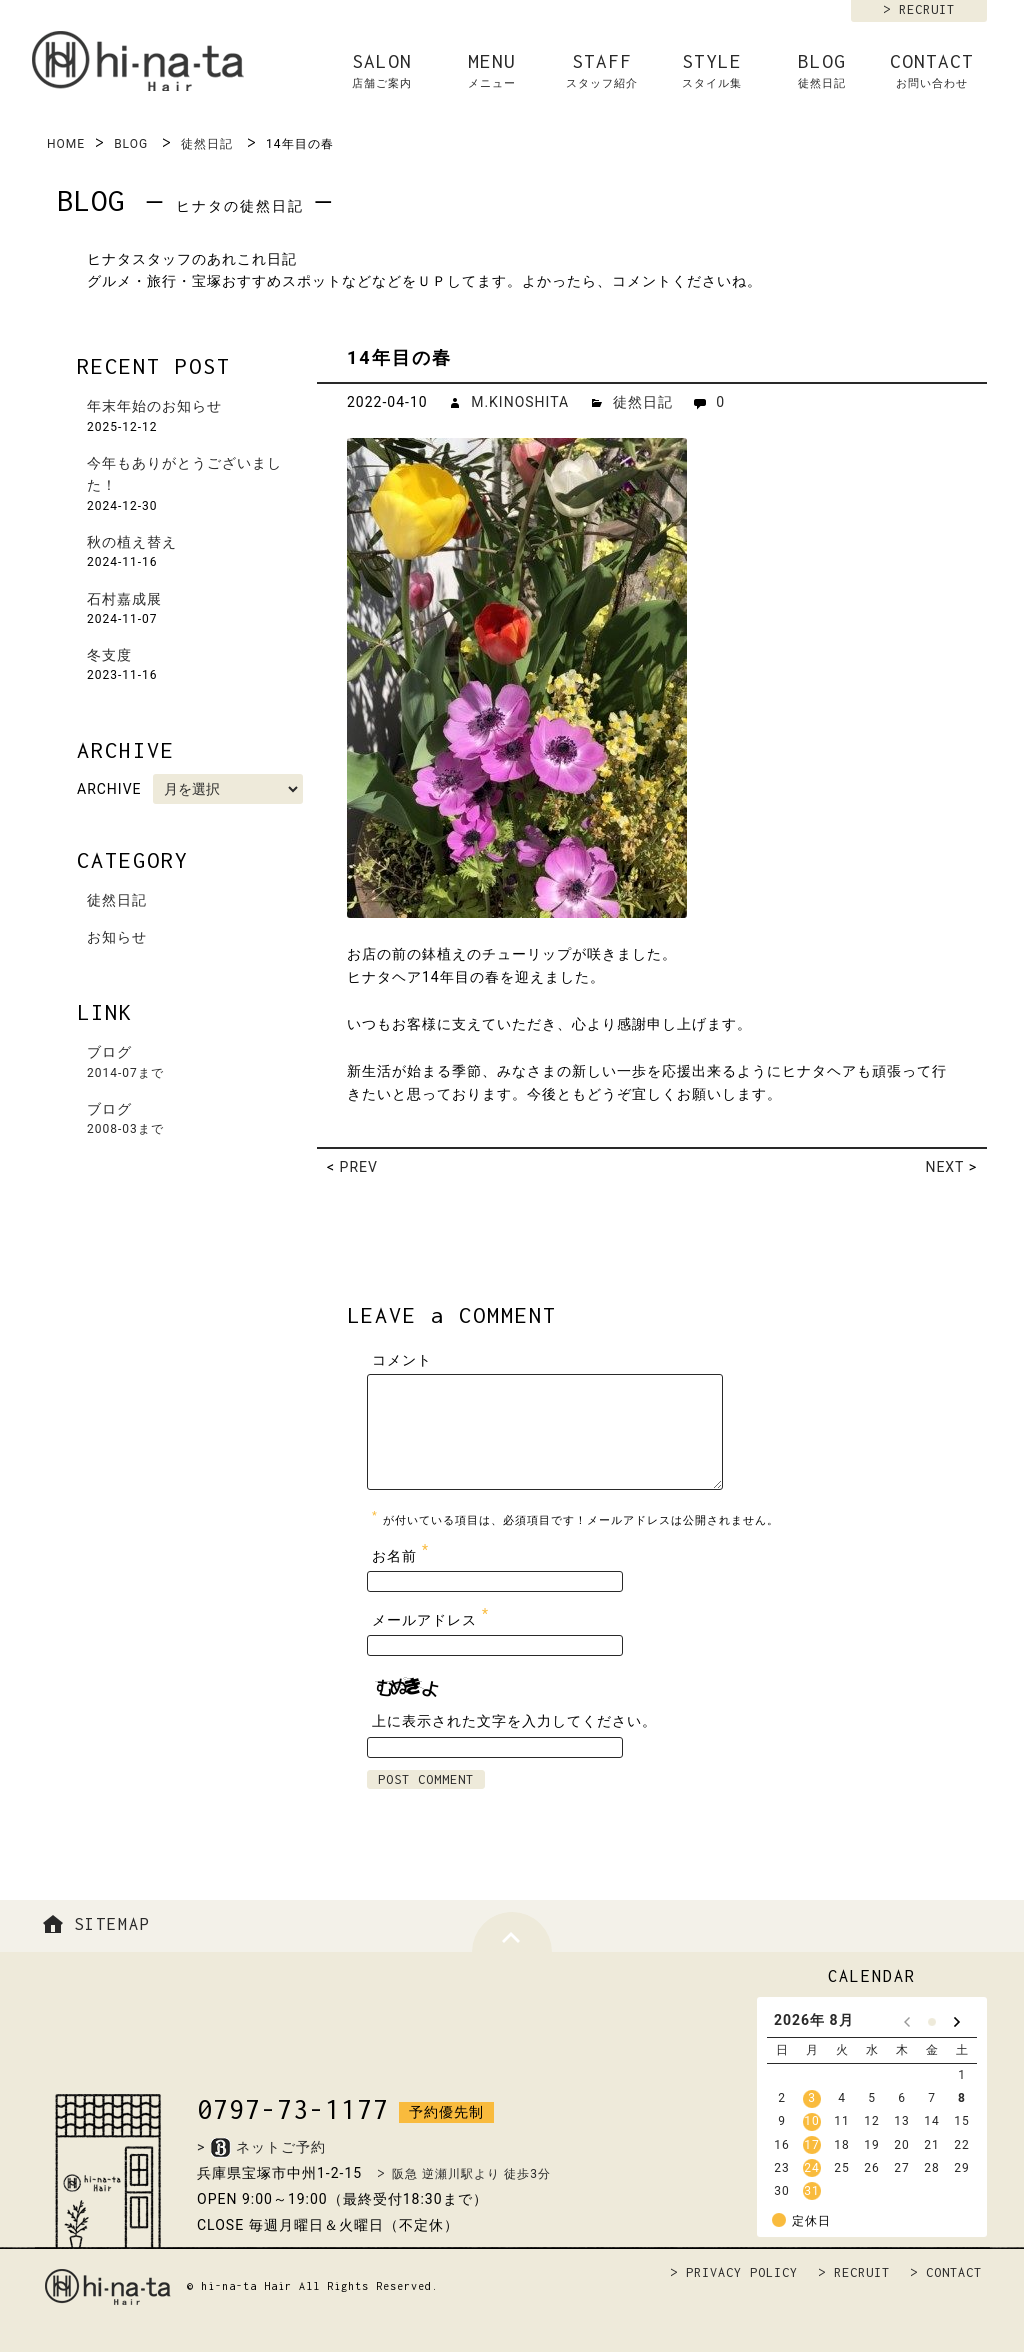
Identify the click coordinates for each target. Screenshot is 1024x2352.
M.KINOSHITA (520, 402)
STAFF (602, 71)
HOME (66, 144)
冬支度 (109, 655)
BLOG (822, 71)
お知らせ (117, 937)
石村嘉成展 (124, 599)
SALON (382, 71)
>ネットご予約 (261, 2147)
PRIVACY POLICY (742, 2272)
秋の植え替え (132, 542)
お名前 (403, 1551)
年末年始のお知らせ (154, 406)
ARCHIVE (109, 789)
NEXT (944, 1167)
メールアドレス (433, 1615)
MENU (492, 71)
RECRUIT (927, 9)
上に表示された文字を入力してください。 (514, 1721)
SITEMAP (94, 1924)
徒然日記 (207, 144)
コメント (402, 1360)
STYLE (712, 71)
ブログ (197, 1063)
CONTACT (932, 71)
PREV (359, 1167)
